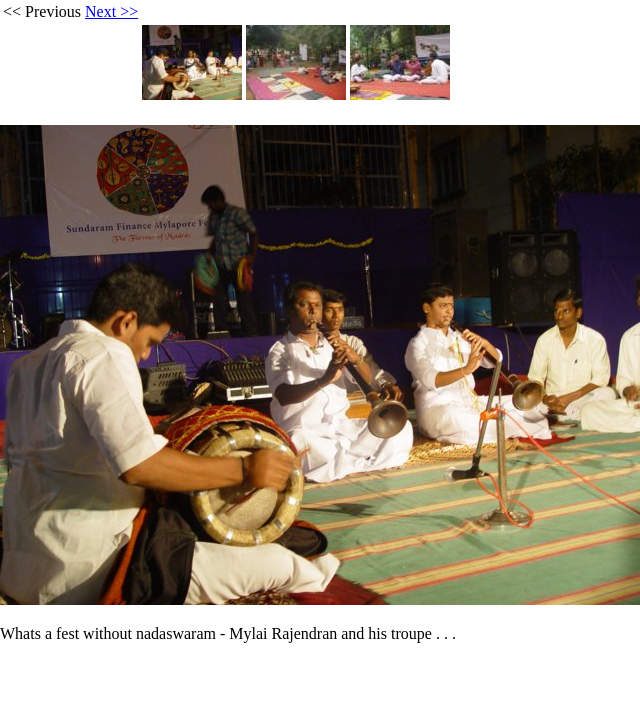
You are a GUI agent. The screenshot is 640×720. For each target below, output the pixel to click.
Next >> (111, 11)
